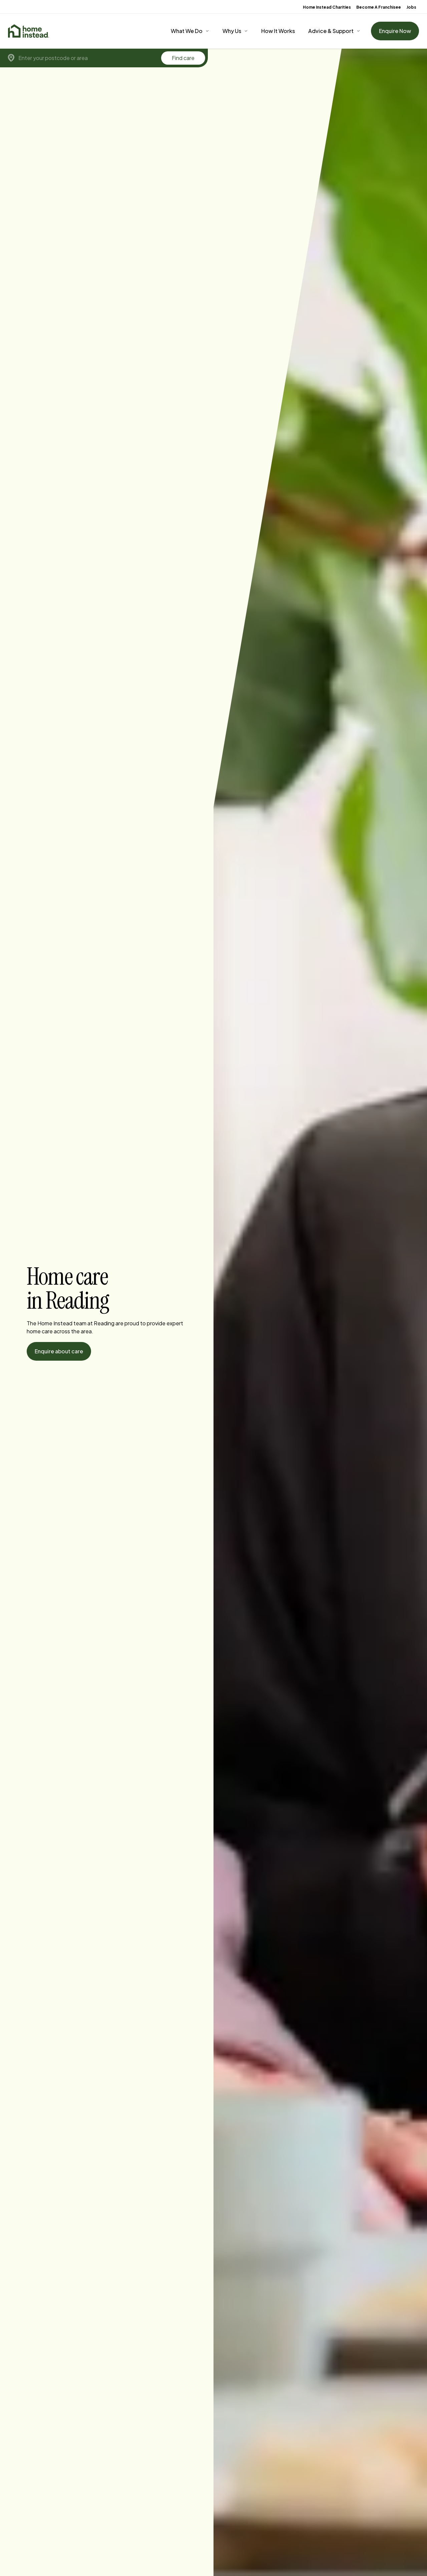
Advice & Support (331, 30)
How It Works (278, 30)
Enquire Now (395, 30)
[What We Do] (190, 31)
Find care (183, 57)
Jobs (411, 7)
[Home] (28, 31)
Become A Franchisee (378, 7)
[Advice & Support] (334, 31)
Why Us (232, 30)
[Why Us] (235, 31)
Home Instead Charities (327, 7)
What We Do (186, 30)
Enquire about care (59, 1351)
